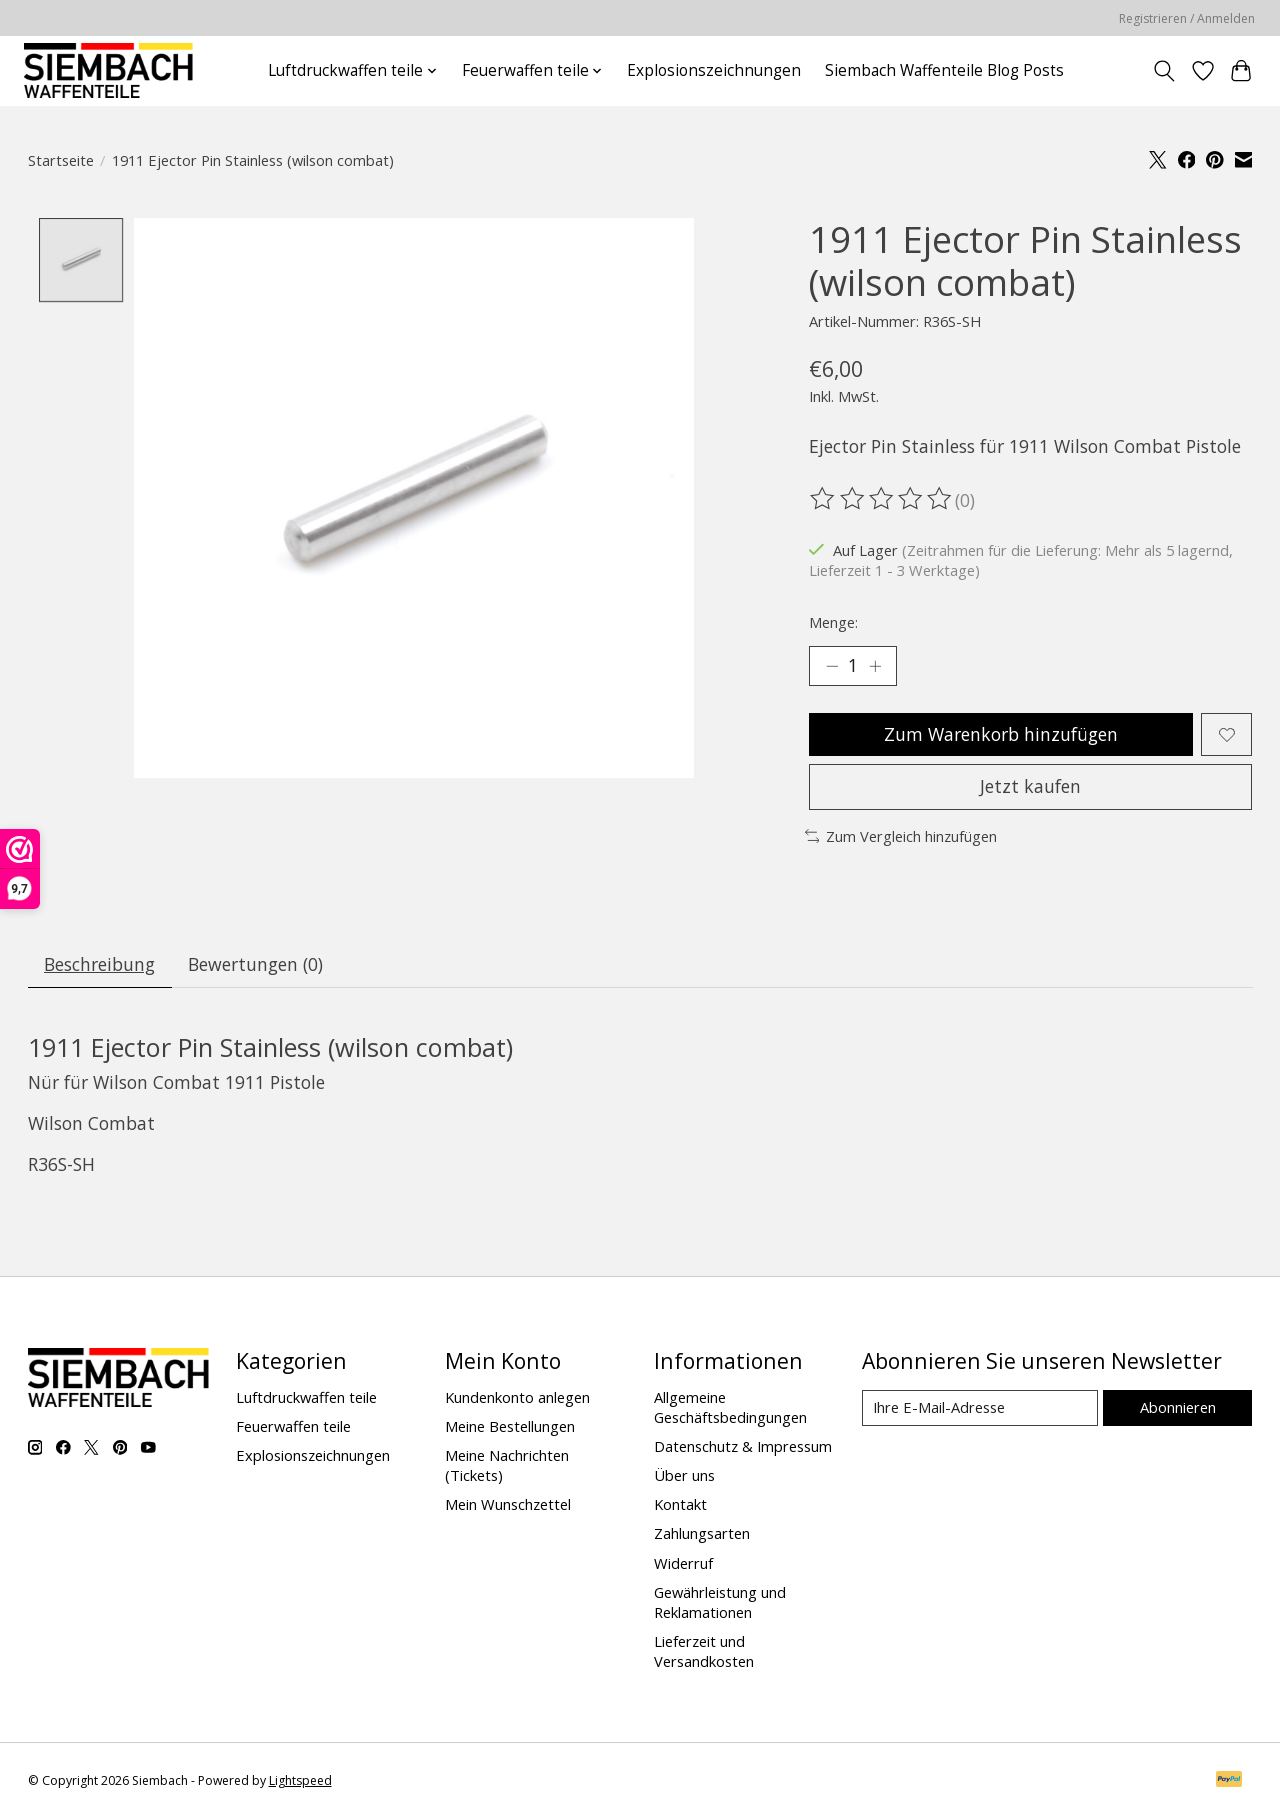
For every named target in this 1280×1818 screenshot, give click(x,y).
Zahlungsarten (702, 1533)
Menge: (833, 622)
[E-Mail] (980, 1408)
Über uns (684, 1475)
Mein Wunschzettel (508, 1504)
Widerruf (683, 1563)
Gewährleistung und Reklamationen (720, 1602)
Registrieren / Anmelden (1187, 18)
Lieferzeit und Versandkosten (704, 1651)
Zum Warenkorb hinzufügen (1001, 734)
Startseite (61, 160)
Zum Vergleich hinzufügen (901, 836)
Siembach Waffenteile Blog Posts (944, 70)
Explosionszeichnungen (714, 70)
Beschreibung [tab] (99, 964)
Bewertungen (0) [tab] (255, 964)
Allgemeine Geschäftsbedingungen (730, 1407)
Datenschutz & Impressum (743, 1446)
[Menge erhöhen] (875, 666)
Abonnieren (1178, 1407)
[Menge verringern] (832, 666)
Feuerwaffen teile (293, 1426)
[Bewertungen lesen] (882, 499)
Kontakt (680, 1504)
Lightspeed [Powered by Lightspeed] (300, 1780)
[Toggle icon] (1163, 71)
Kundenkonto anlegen (517, 1397)
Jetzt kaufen (1030, 786)
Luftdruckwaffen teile (306, 1397)
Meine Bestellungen (510, 1426)
